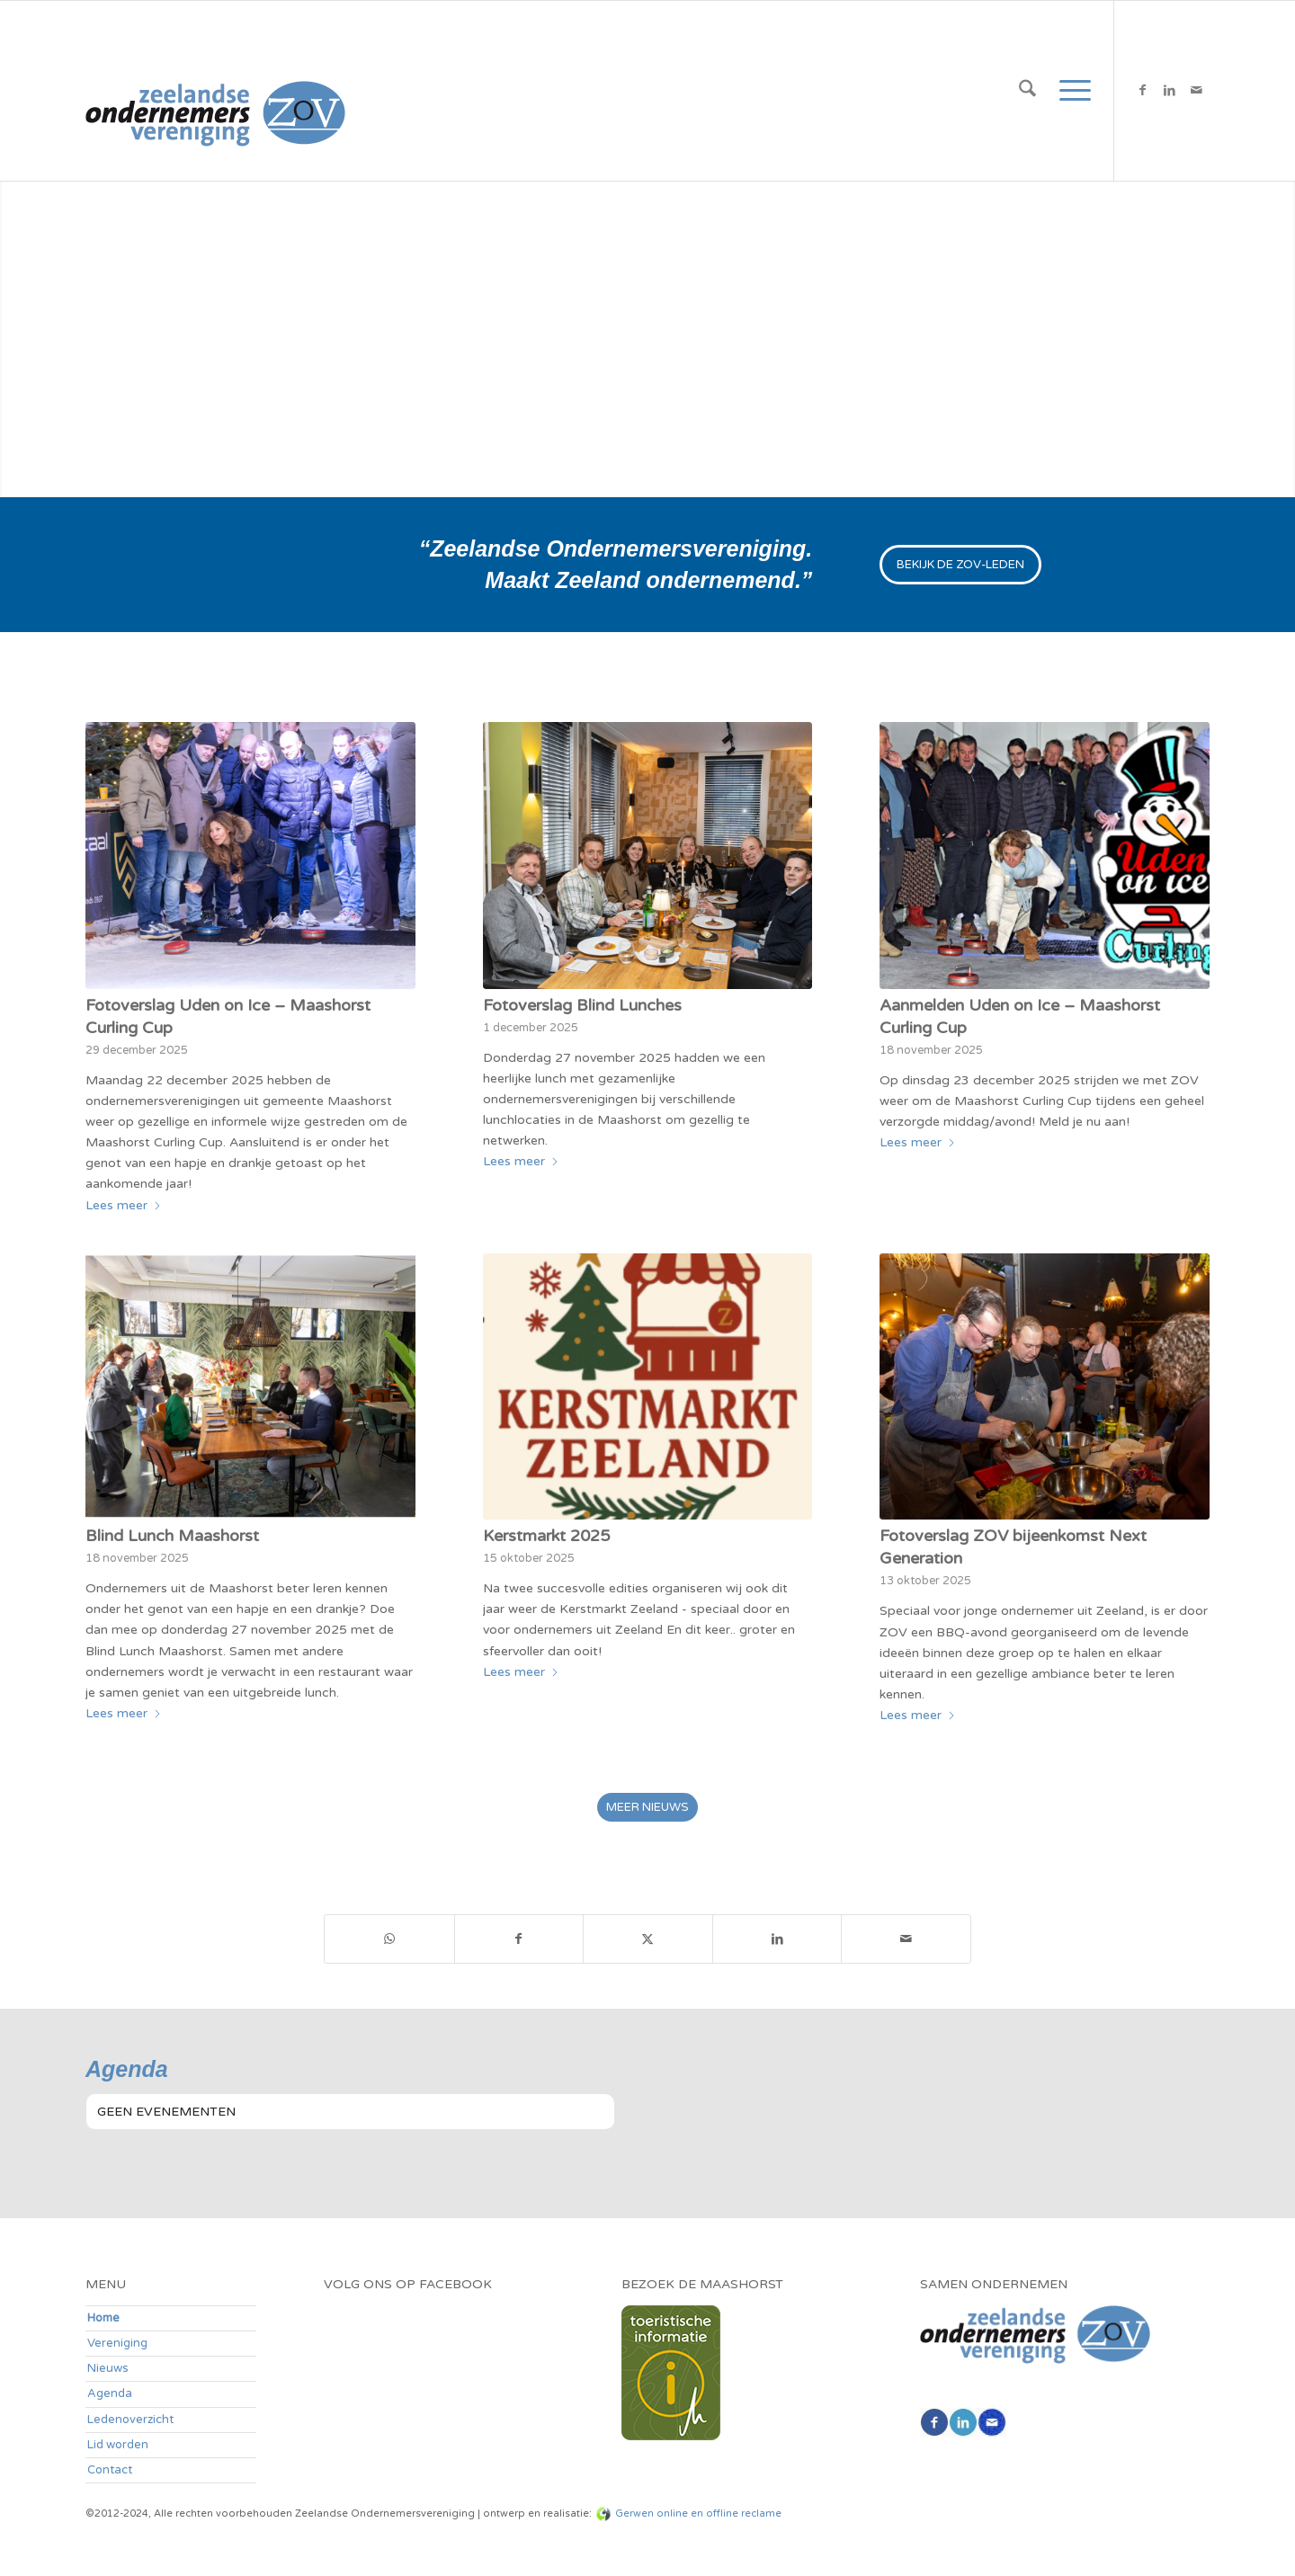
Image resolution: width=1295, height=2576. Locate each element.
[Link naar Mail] (1196, 89)
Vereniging (117, 2343)
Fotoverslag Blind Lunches (582, 1005)
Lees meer (123, 1205)
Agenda (109, 2393)
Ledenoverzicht (130, 2419)
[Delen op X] (648, 1939)
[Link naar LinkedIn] (1169, 89)
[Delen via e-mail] (906, 1939)
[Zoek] (1027, 91)
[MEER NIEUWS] (647, 1807)
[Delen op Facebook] (519, 1939)
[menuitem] (1027, 91)
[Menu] (1069, 91)
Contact (109, 2470)
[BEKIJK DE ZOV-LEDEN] (960, 564)
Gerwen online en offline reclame (698, 2513)
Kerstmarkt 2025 (546, 1536)
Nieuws (108, 2368)
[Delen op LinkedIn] (777, 1939)
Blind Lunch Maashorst (172, 1536)
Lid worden (117, 2445)
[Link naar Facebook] (1142, 89)
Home (103, 2318)
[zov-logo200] (215, 91)
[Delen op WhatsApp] (389, 1939)
